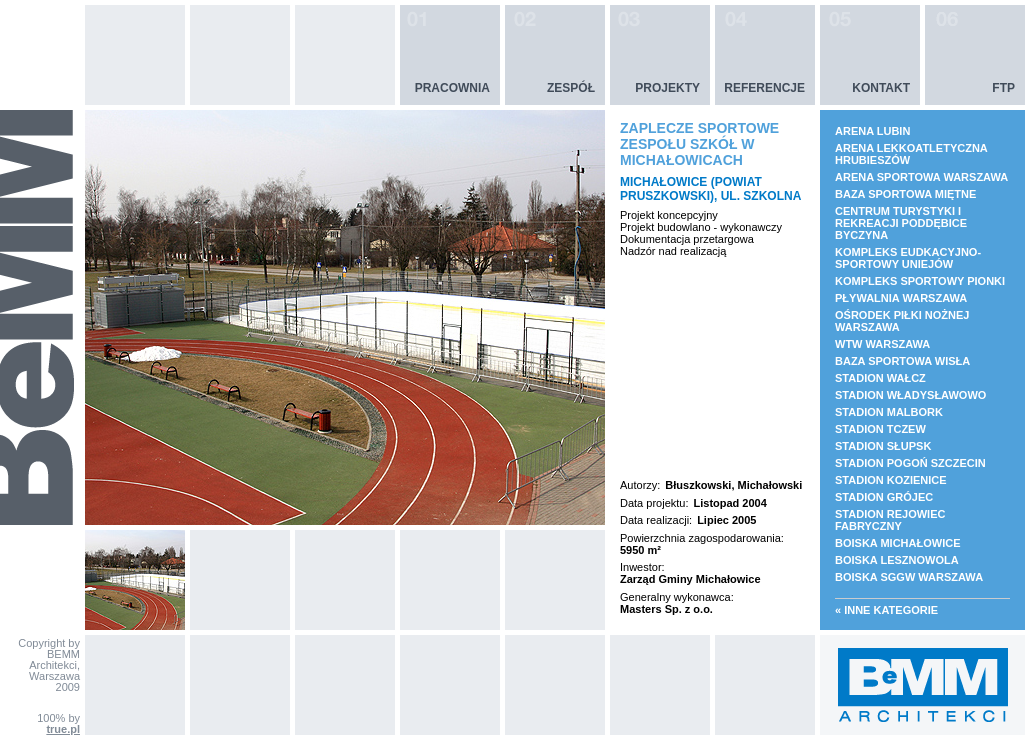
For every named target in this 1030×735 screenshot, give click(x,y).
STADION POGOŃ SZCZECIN (910, 463)
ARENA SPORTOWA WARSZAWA (921, 177)
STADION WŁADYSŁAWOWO (910, 395)
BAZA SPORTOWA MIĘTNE (905, 194)
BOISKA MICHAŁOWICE (897, 543)
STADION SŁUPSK (883, 446)
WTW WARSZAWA (882, 344)
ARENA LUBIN (872, 131)
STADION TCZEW (880, 429)
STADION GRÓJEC (884, 497)
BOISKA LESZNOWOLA (897, 560)
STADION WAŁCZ (880, 378)
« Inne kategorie (886, 610)
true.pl (63, 729)
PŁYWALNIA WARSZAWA (901, 298)
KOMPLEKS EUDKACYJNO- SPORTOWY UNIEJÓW (908, 258)
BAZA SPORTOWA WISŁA (902, 361)
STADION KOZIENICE (891, 480)
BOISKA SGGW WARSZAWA (909, 577)
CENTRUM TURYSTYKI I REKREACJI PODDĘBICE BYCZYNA (901, 223)
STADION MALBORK (889, 412)
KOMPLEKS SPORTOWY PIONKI (920, 281)
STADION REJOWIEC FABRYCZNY (890, 520)
